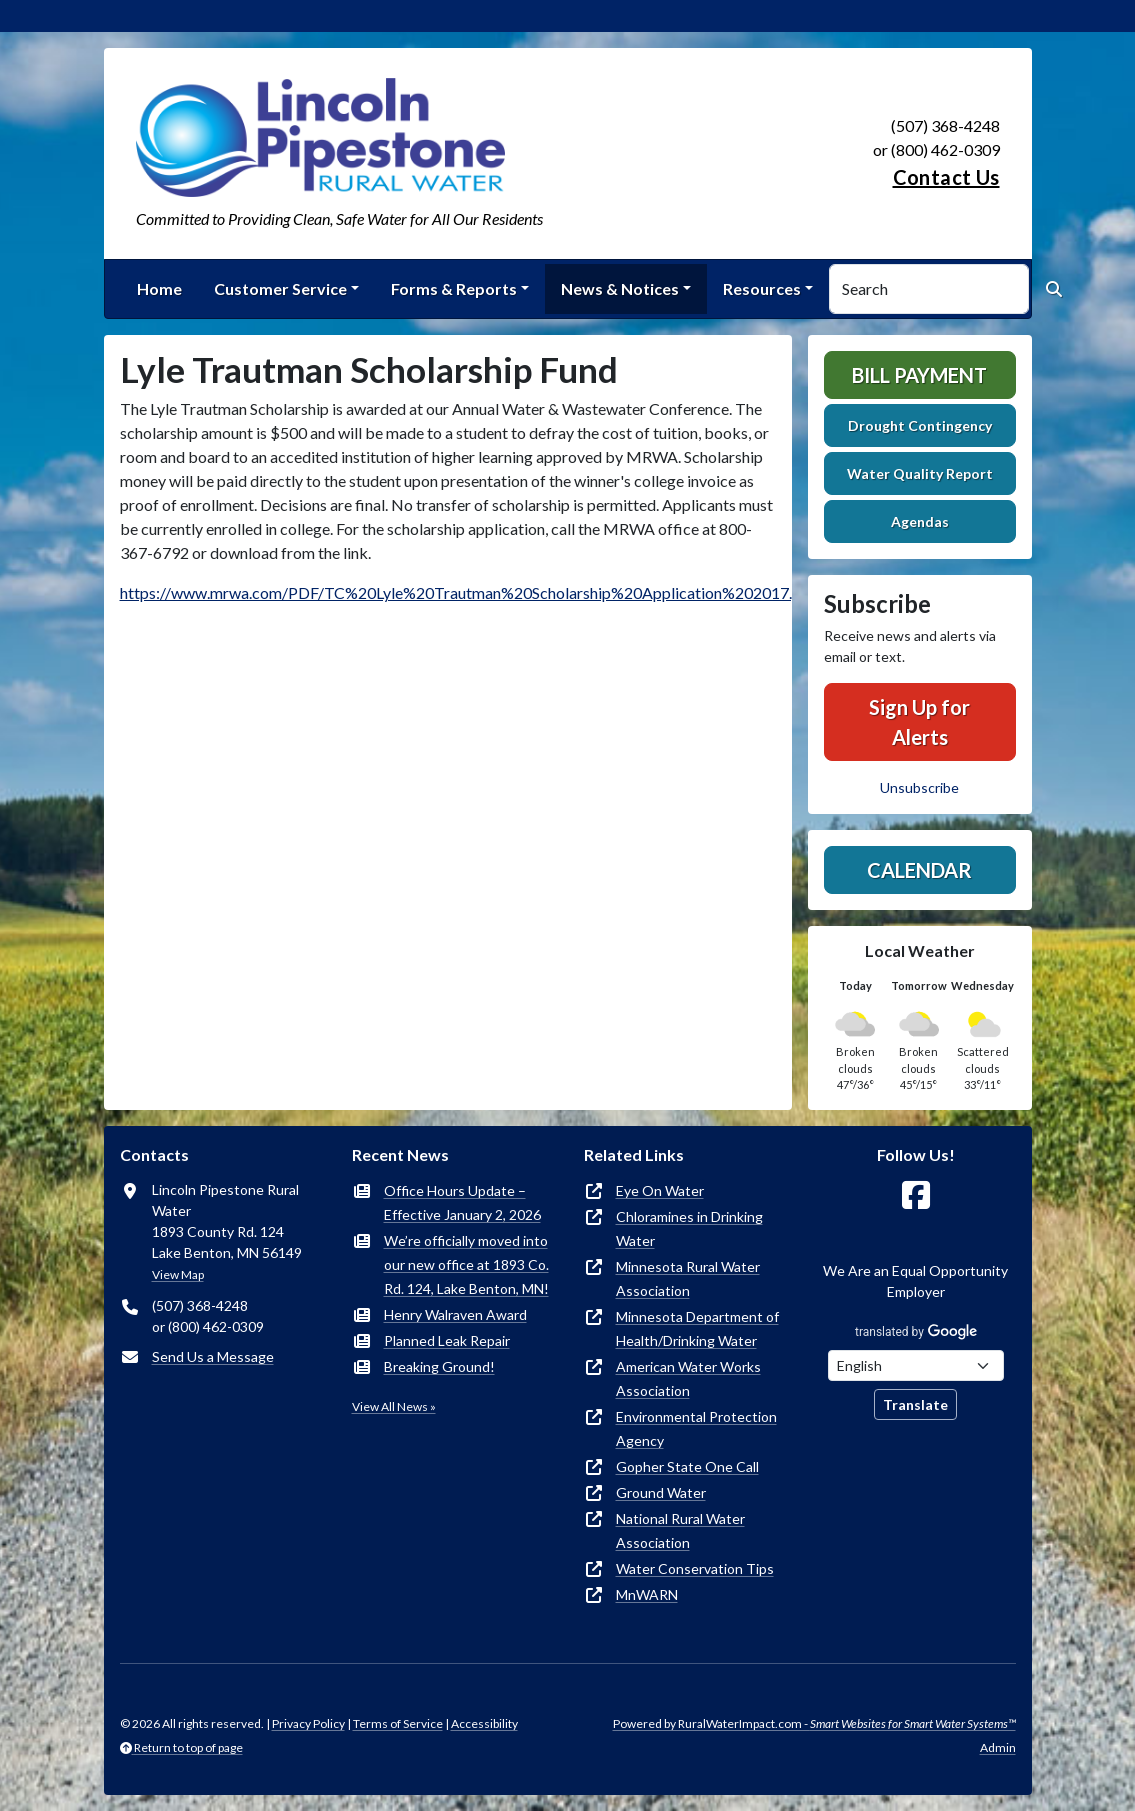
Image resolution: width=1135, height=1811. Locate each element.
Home (159, 288)
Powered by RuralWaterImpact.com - (814, 1723)
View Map (178, 1274)
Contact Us (946, 177)
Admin (998, 1747)
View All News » (394, 1406)
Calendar (919, 870)
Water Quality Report (920, 473)
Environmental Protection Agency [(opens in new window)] (696, 1428)
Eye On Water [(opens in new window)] (660, 1190)
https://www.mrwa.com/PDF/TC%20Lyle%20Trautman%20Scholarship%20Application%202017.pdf (468, 592)
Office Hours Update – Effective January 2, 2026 (462, 1202)
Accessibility (484, 1723)
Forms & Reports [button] (454, 288)
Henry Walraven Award (455, 1314)
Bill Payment (919, 375)
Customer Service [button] (280, 288)
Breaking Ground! (439, 1366)
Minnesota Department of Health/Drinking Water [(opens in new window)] (697, 1328)
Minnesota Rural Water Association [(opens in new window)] (688, 1278)
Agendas (920, 521)
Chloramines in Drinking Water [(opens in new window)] (689, 1228)
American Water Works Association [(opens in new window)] (688, 1378)
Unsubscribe (919, 787)
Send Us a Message (213, 1356)
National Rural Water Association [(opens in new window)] (680, 1530)
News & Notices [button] (620, 288)
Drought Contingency (920, 425)
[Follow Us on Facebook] (916, 1195)
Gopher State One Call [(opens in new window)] (687, 1466)
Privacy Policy (308, 1723)
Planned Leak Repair (447, 1340)
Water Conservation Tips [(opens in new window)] (695, 1568)
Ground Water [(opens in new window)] (661, 1492)
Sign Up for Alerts (919, 722)
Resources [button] (762, 288)
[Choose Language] (916, 1365)
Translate (915, 1404)
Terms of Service (398, 1723)
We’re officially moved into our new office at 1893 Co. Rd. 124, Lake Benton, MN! (466, 1264)
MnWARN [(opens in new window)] (647, 1594)
